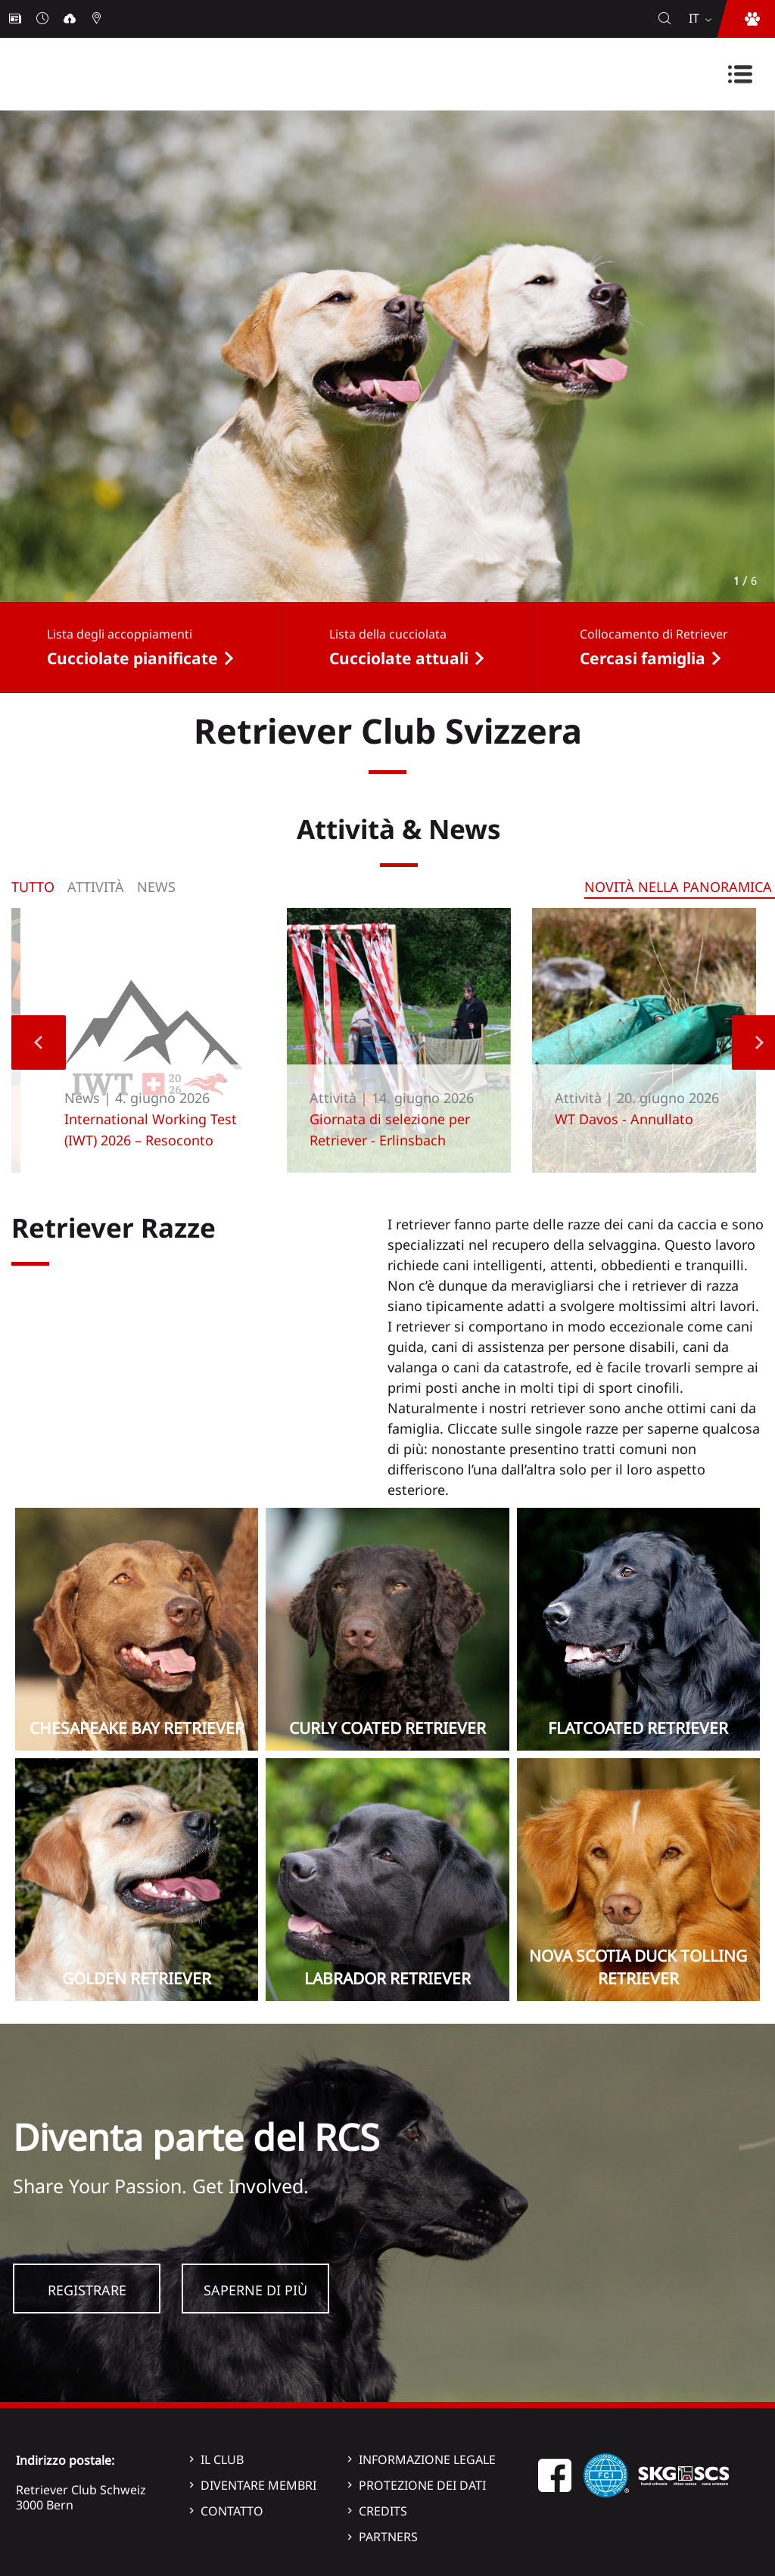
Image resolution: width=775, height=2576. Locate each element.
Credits (383, 2511)
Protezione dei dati (422, 2485)
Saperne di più (255, 2290)
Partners (388, 2536)
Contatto (232, 2511)
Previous (38, 1042)
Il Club (222, 2459)
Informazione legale (427, 2459)
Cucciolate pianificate (132, 658)
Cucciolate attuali (398, 658)
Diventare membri (258, 2485)
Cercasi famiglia (642, 658)
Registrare (87, 2290)
